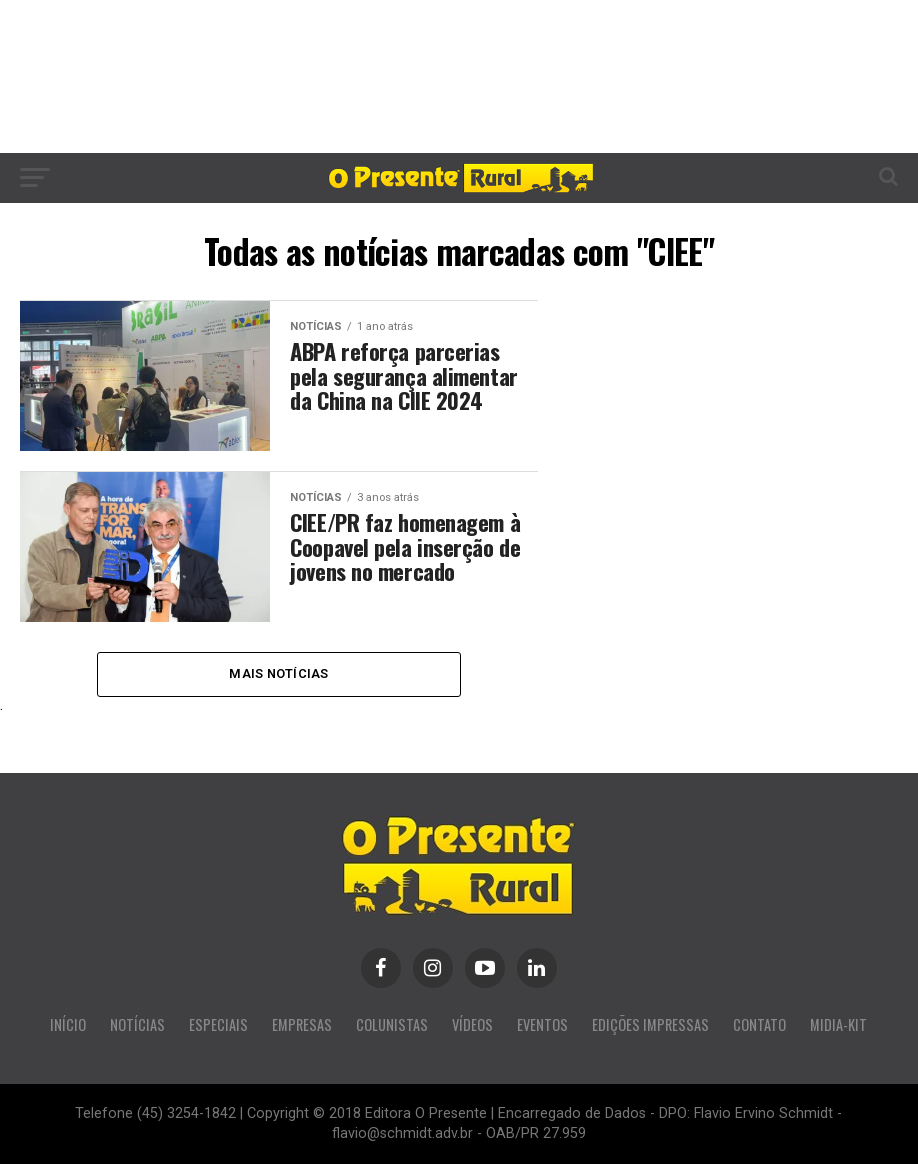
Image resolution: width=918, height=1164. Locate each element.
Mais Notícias (278, 673)
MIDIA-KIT (838, 1024)
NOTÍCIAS (137, 1024)
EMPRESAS (302, 1024)
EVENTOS (542, 1024)
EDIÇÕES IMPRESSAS (650, 1024)
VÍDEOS (472, 1024)
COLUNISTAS (392, 1024)
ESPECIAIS (218, 1024)
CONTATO (759, 1024)
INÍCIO (68, 1024)
